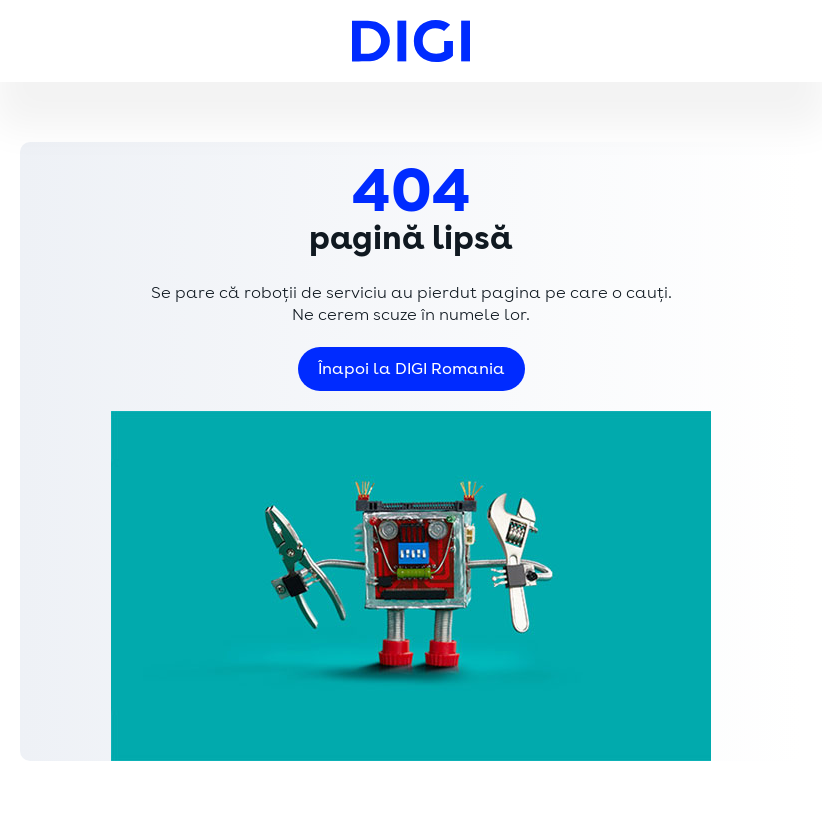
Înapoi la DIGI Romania (411, 369)
